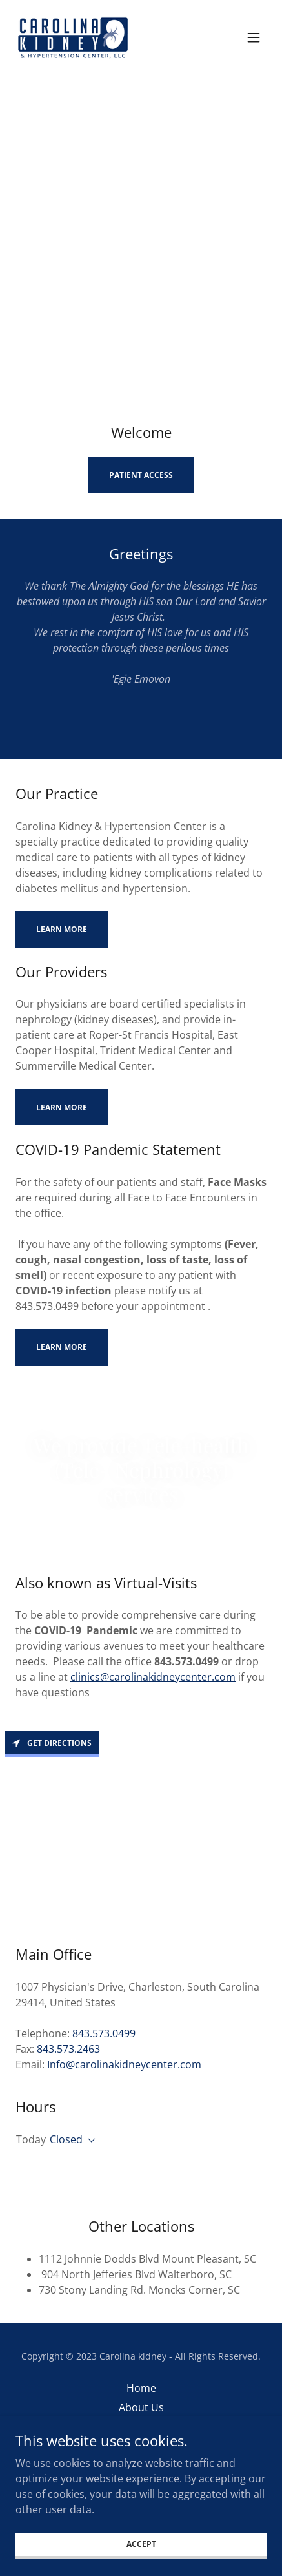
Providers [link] (141, 2446)
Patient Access (141, 475)
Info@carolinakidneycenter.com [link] (124, 2064)
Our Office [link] (141, 2465)
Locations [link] (141, 2485)
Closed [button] (66, 2139)
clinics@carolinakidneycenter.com (153, 1677)
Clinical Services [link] (141, 2427)
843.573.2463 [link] (68, 2049)
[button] (254, 37)
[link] (72, 37)
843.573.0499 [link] (104, 2033)
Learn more (61, 929)
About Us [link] (141, 2407)
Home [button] (141, 2388)
